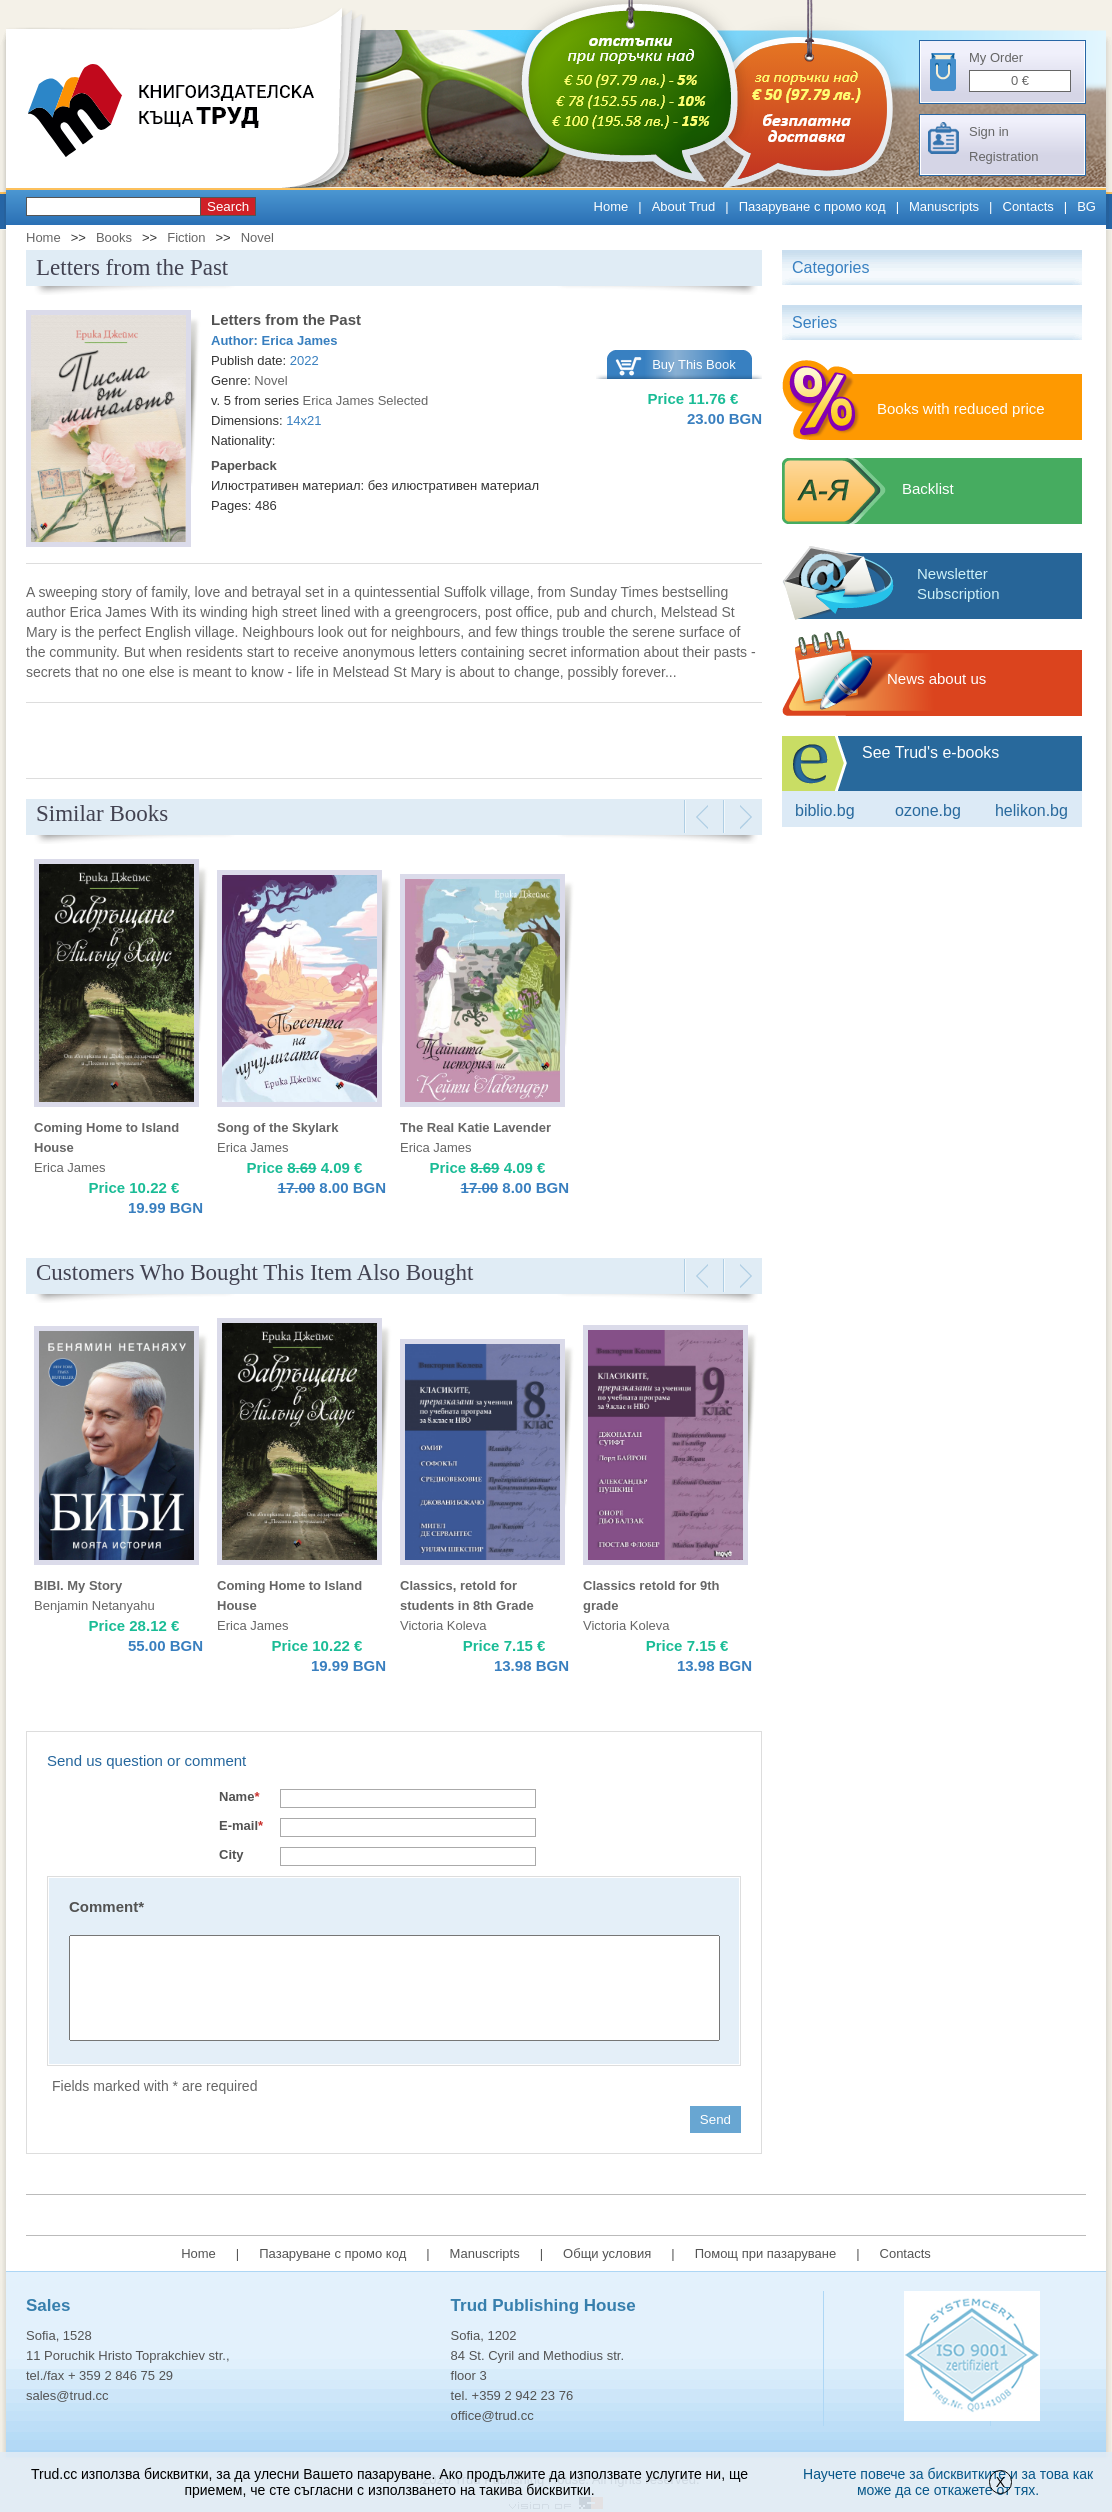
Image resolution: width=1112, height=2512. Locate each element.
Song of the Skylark (277, 1127)
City (231, 1854)
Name (239, 1796)
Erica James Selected (366, 400)
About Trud (684, 206)
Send (715, 2119)
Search (228, 206)
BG (1086, 206)
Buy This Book (694, 364)
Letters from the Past (286, 319)
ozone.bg (928, 810)
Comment (106, 1906)
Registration (1003, 156)
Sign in (989, 131)
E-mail (241, 1825)
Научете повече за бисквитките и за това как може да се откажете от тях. (948, 2482)
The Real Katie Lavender (475, 1127)
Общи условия (607, 2253)
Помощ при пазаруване (766, 2253)
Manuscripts (944, 206)
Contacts (1028, 206)
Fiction (186, 237)
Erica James (300, 340)
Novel (257, 237)
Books (114, 237)
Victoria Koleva (443, 1625)
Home (611, 206)
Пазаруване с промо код (812, 206)
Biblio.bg (825, 810)
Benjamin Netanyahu (94, 1605)
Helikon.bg (1031, 810)
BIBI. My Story (78, 1585)
